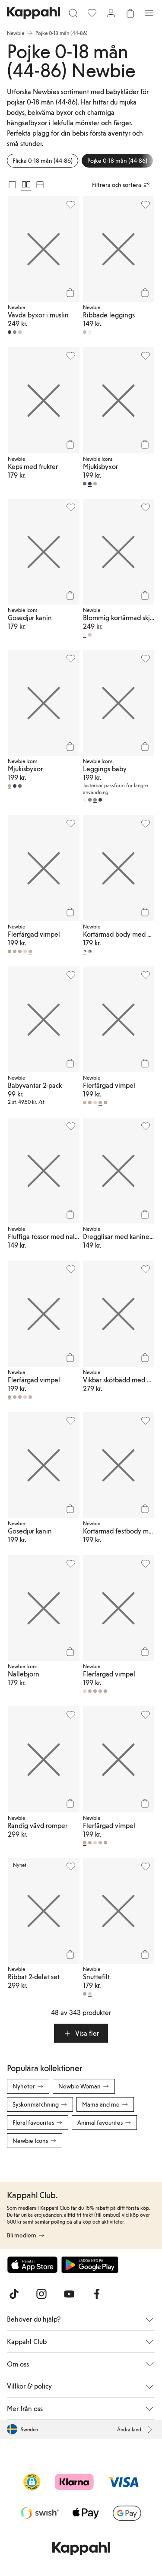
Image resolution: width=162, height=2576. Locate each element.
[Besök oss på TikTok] (14, 2294)
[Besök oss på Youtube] (69, 2294)
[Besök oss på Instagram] (41, 2294)
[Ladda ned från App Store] (32, 2264)
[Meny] (149, 12)
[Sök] (73, 12)
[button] (81, 2033)
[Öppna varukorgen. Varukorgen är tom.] (130, 12)
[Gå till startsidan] (33, 13)
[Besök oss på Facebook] (97, 2294)
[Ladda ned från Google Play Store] (89, 2264)
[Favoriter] (92, 12)
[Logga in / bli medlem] (111, 12)
